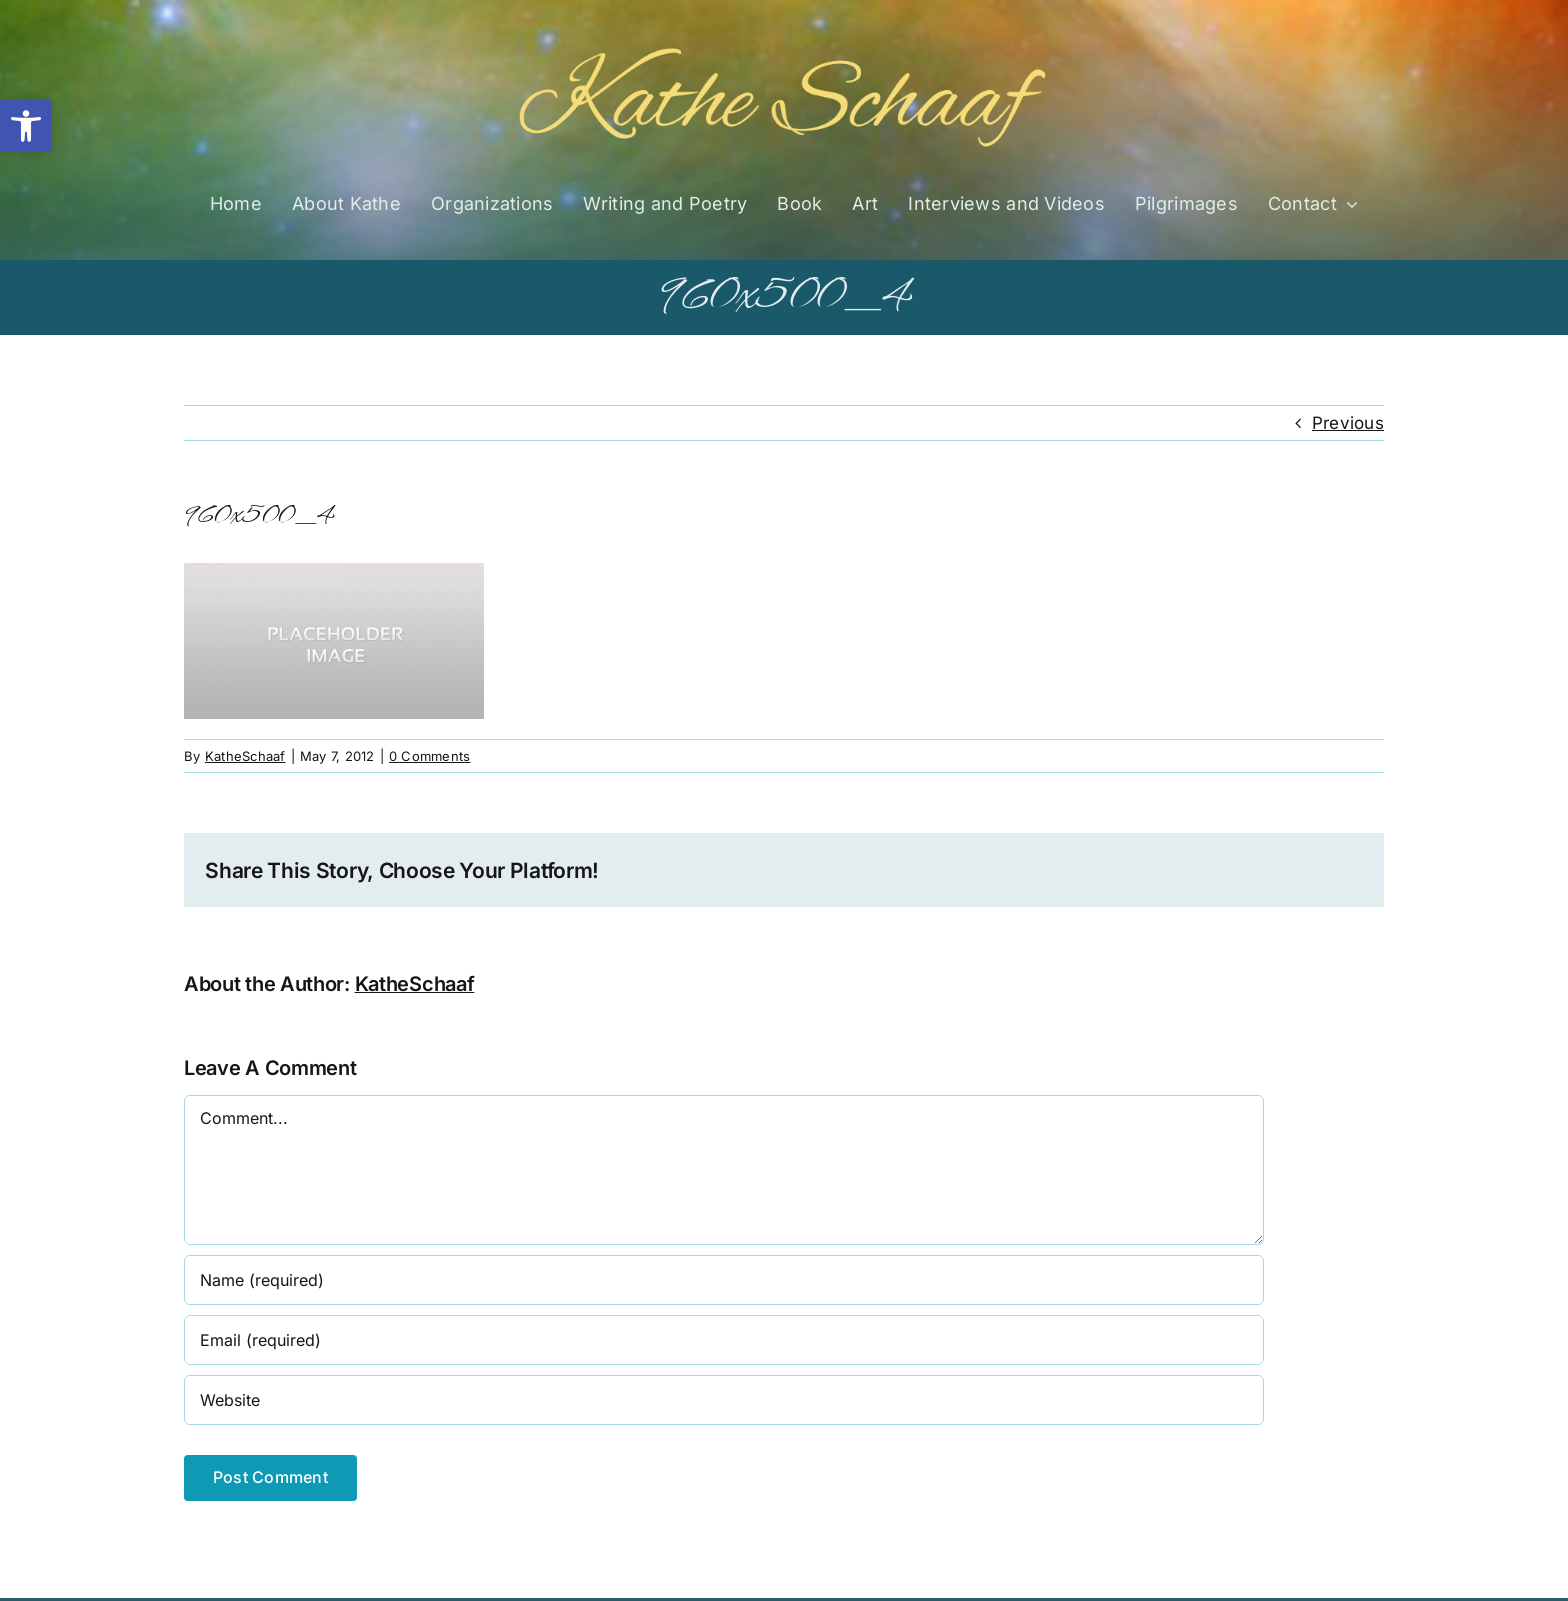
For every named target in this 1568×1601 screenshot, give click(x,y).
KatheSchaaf (245, 756)
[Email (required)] (724, 1340)
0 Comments (430, 756)
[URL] (724, 1400)
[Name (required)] (724, 1280)
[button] (26, 126)
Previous (1348, 423)
